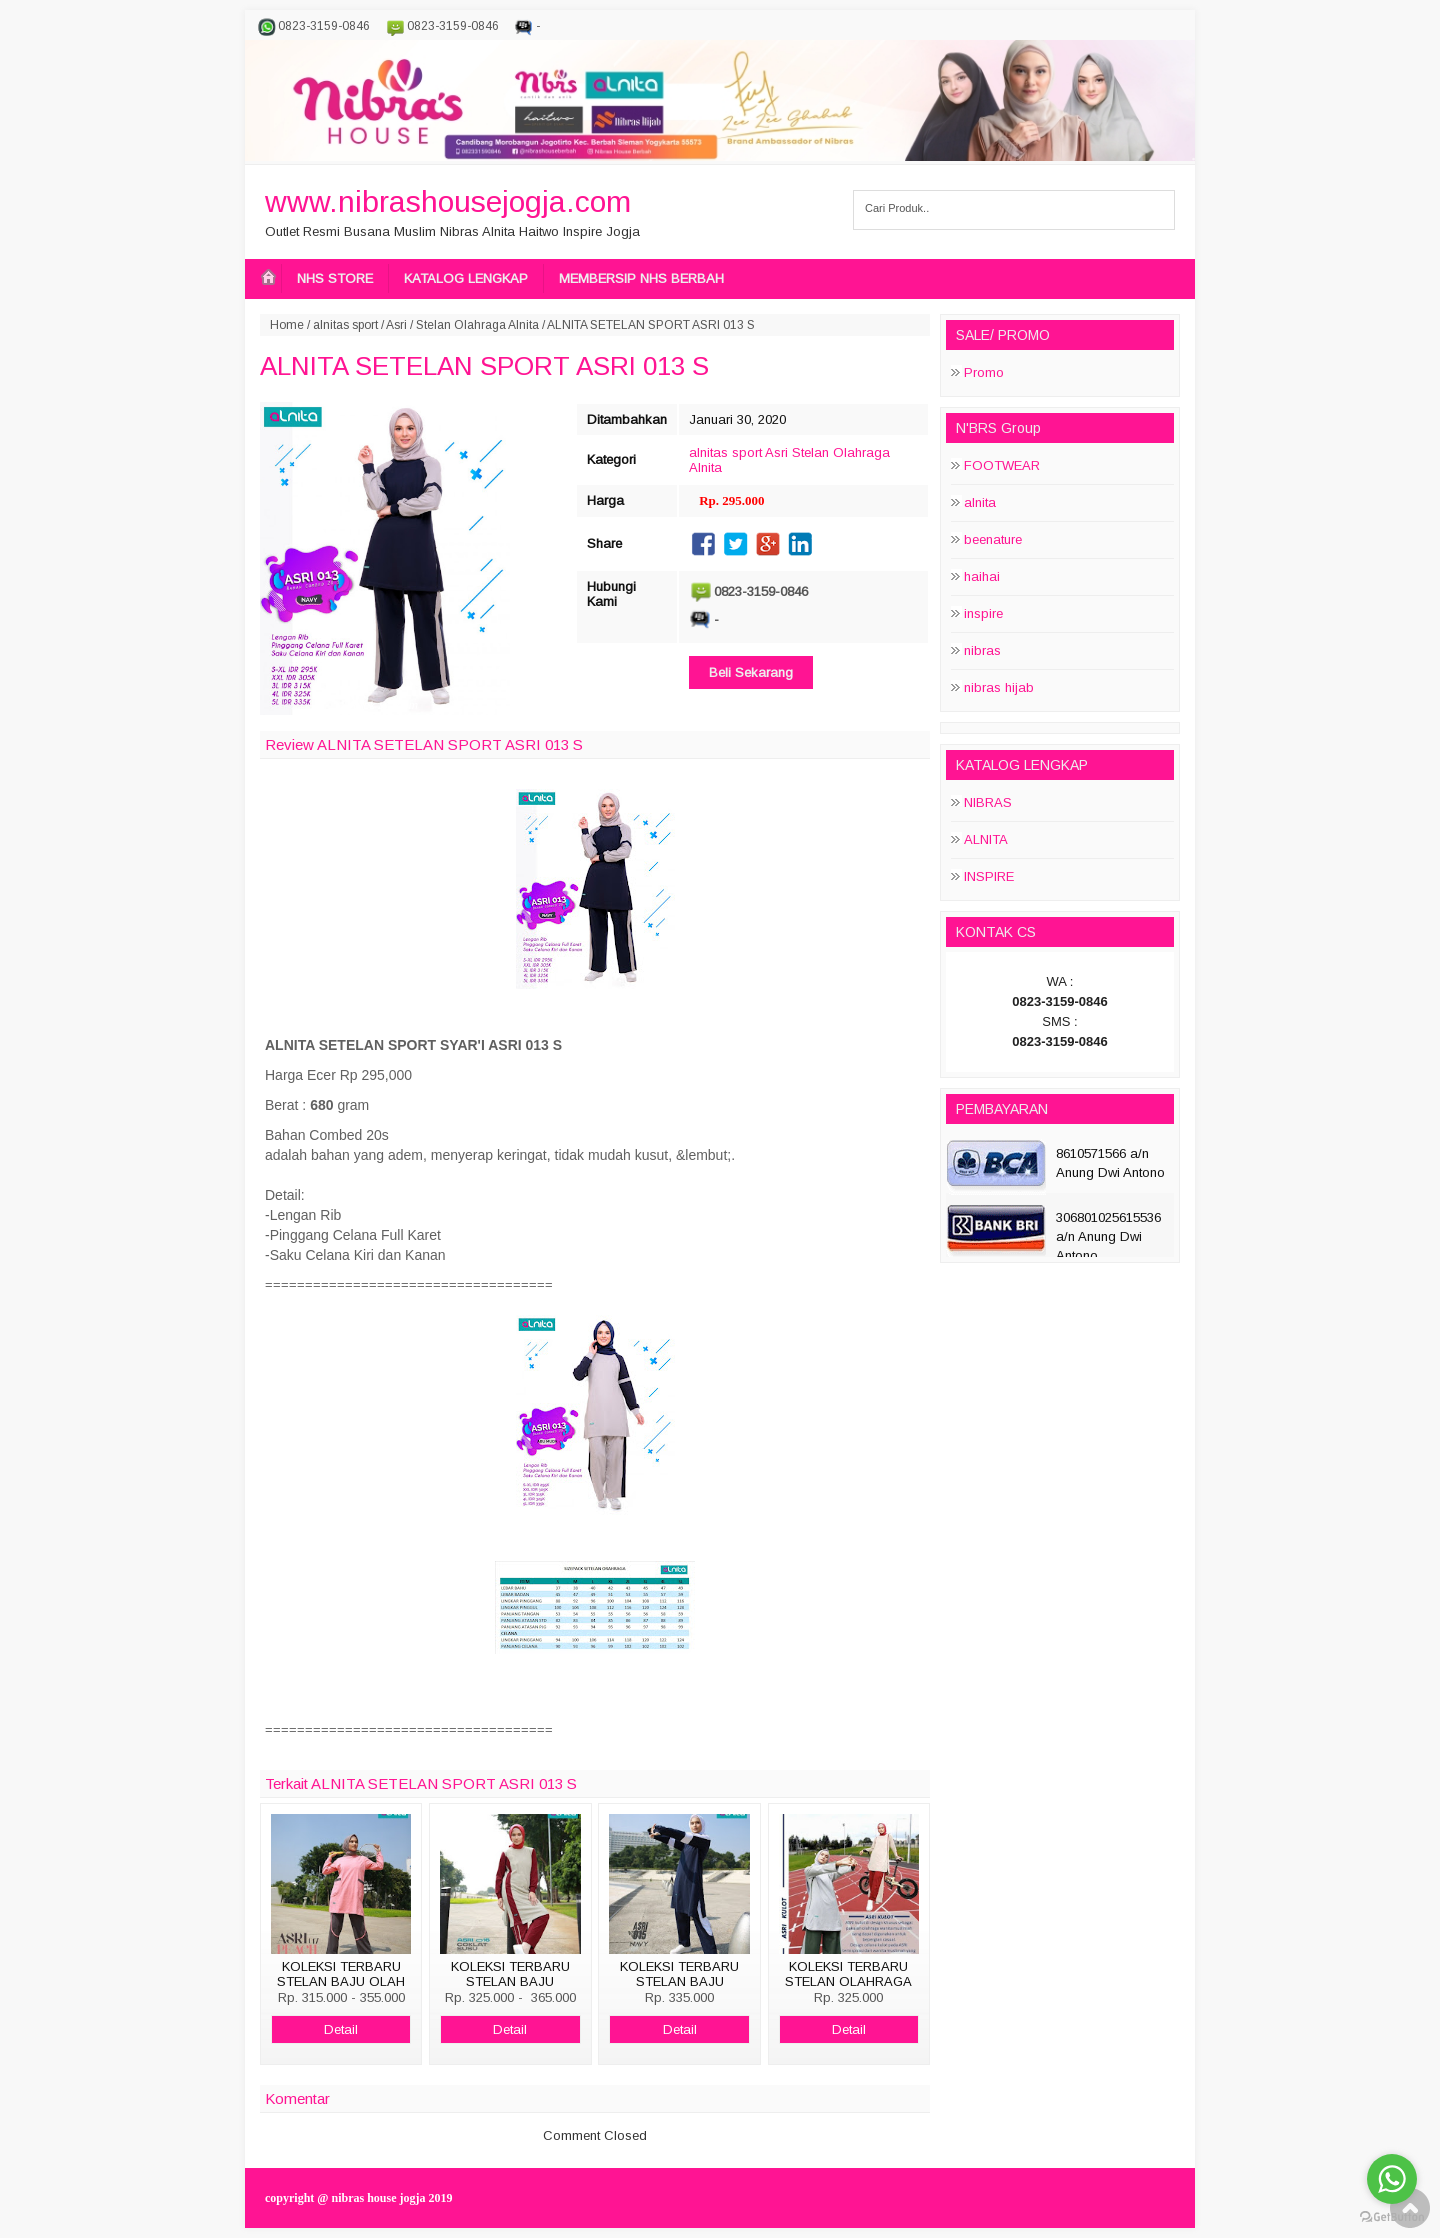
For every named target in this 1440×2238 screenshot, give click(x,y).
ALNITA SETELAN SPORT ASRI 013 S (484, 366)
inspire (983, 613)
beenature (993, 539)
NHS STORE (335, 278)
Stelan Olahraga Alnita (477, 325)
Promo (984, 372)
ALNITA (986, 839)
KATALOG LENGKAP (466, 278)
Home (287, 325)
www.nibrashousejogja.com (448, 201)
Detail (341, 2029)
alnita (980, 502)
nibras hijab (999, 687)
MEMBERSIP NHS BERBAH (641, 278)
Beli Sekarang (751, 672)
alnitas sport (345, 325)
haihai (982, 576)
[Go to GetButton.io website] (1392, 2217)
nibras (982, 650)
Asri (396, 325)
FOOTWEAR (1002, 465)
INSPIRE (989, 876)
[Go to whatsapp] (1392, 2179)
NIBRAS (988, 802)
